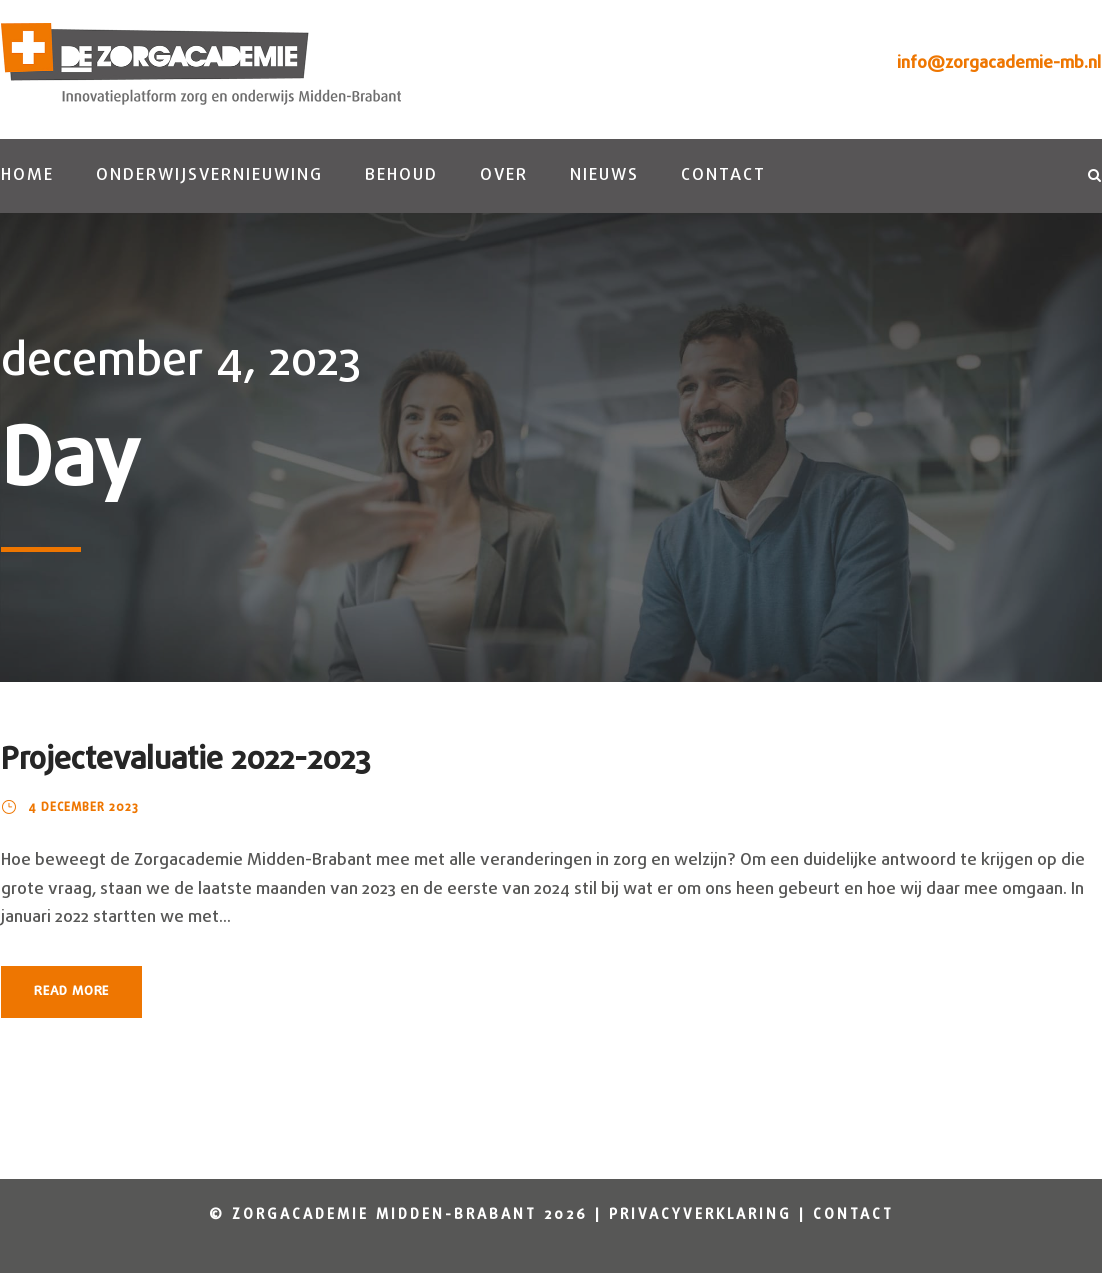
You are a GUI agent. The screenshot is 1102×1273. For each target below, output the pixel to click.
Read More (71, 991)
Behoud (401, 175)
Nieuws (604, 175)
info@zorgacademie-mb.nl (999, 63)
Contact (723, 175)
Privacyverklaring (700, 1215)
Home (27, 175)
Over (504, 175)
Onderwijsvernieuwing (209, 175)
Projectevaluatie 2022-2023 (185, 760)
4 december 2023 (83, 808)
